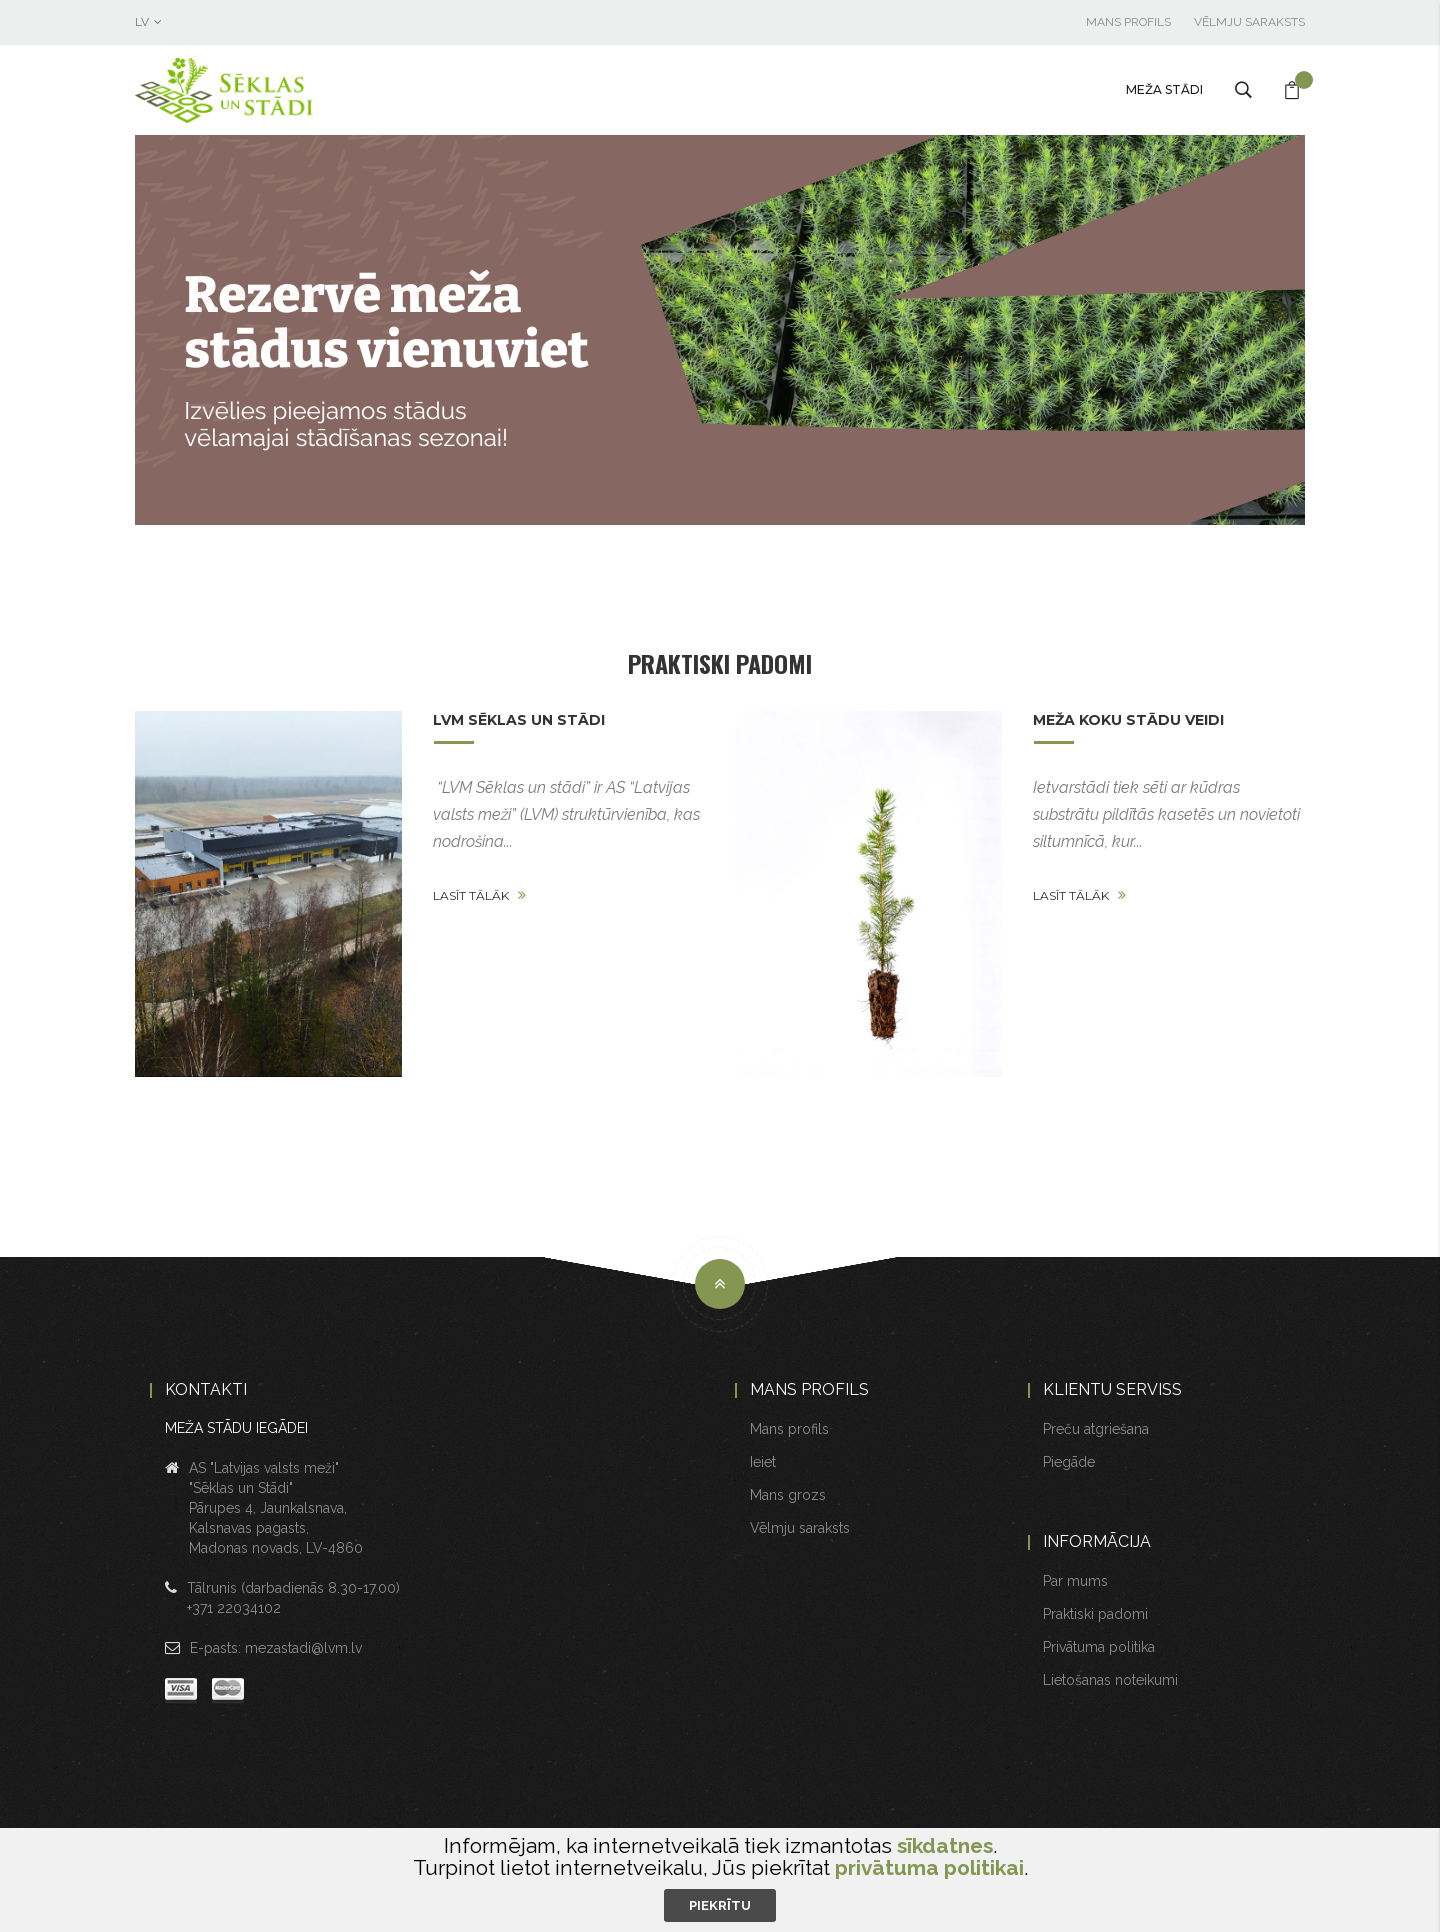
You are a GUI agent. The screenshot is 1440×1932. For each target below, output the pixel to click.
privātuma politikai (929, 1867)
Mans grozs (788, 1495)
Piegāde (1069, 1462)
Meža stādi (1164, 89)
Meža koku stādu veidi (1128, 720)
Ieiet (763, 1462)
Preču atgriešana (1096, 1429)
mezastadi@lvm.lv (303, 1648)
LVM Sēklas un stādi (519, 720)
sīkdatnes (945, 1845)
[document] (720, 1878)
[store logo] (270, 90)
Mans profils (1128, 22)
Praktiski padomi (720, 663)
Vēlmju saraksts (1249, 22)
